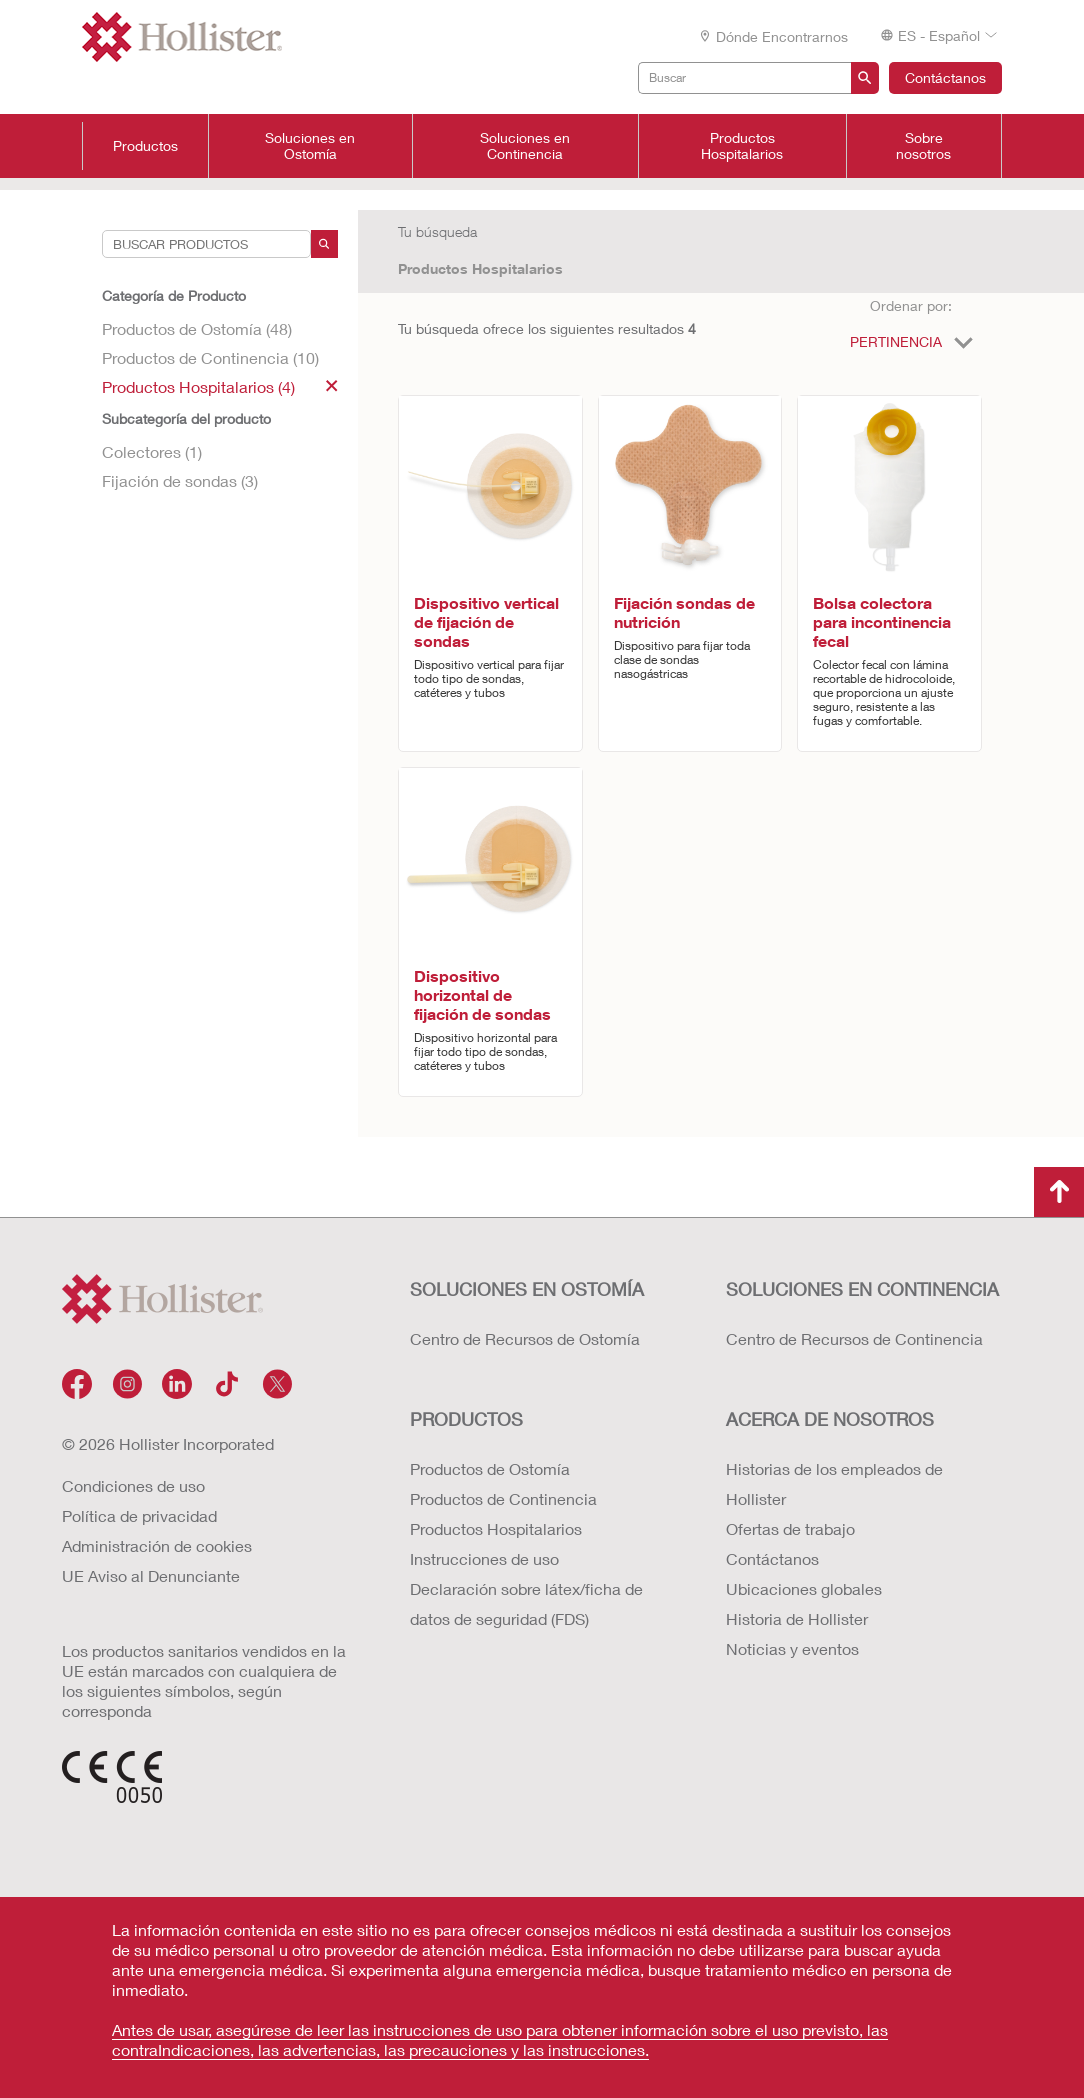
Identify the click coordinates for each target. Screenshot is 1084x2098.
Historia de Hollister (797, 1618)
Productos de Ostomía (490, 1468)
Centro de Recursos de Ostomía (525, 1338)
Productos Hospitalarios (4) (220, 386)
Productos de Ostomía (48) (197, 328)
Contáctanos (945, 77)
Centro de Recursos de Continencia (854, 1338)
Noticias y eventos (792, 1648)
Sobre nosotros (923, 146)
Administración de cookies (157, 1545)
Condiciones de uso (133, 1485)
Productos (145, 146)
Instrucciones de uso (484, 1558)
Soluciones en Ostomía (310, 146)
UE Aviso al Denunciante (151, 1575)
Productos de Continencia (503, 1498)
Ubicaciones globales (804, 1588)
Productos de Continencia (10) (210, 357)
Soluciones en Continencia (525, 146)
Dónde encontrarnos (773, 36)
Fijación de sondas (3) (180, 480)
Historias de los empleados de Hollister (834, 1483)
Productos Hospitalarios (742, 146)
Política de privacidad (139, 1515)
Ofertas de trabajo (790, 1528)
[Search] (324, 244)
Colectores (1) (152, 451)
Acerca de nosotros (830, 1419)
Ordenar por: (911, 305)
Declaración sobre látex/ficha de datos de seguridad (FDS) (526, 1603)
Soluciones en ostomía (527, 1289)
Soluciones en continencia (862, 1289)
